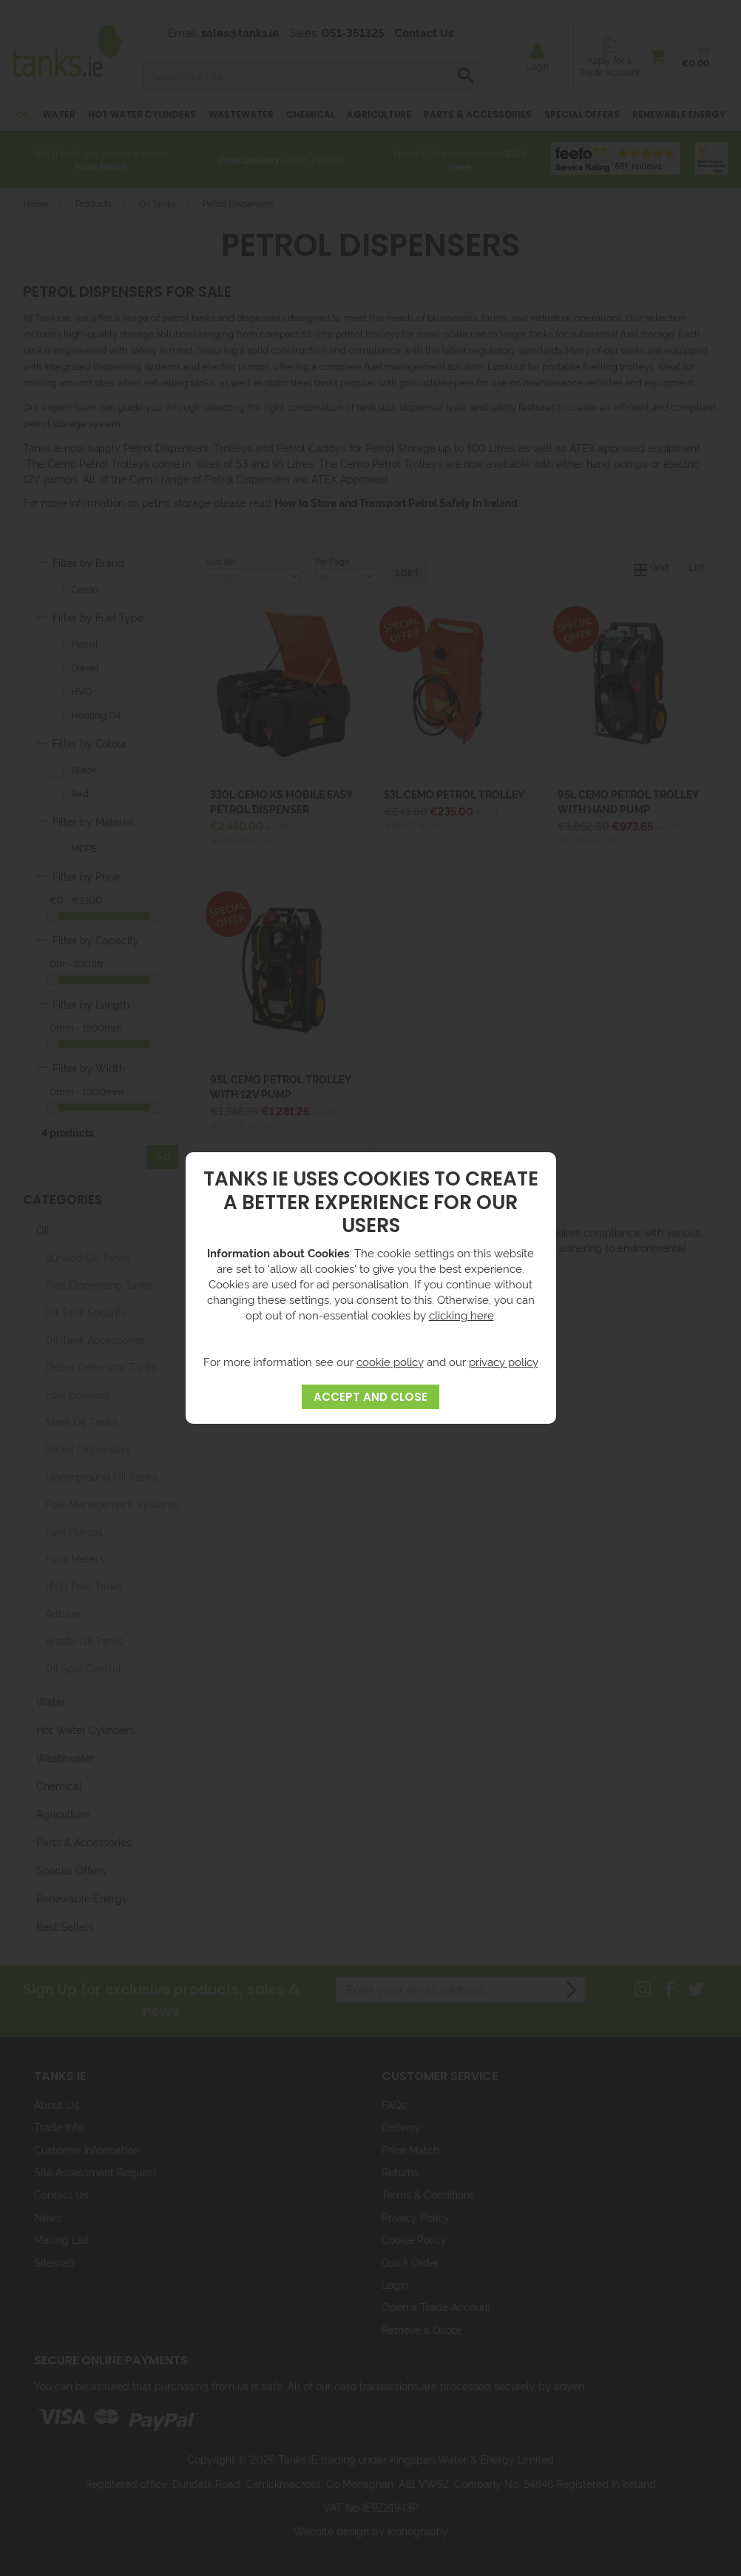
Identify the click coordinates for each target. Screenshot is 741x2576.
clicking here (461, 1314)
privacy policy (503, 1361)
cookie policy (390, 1361)
